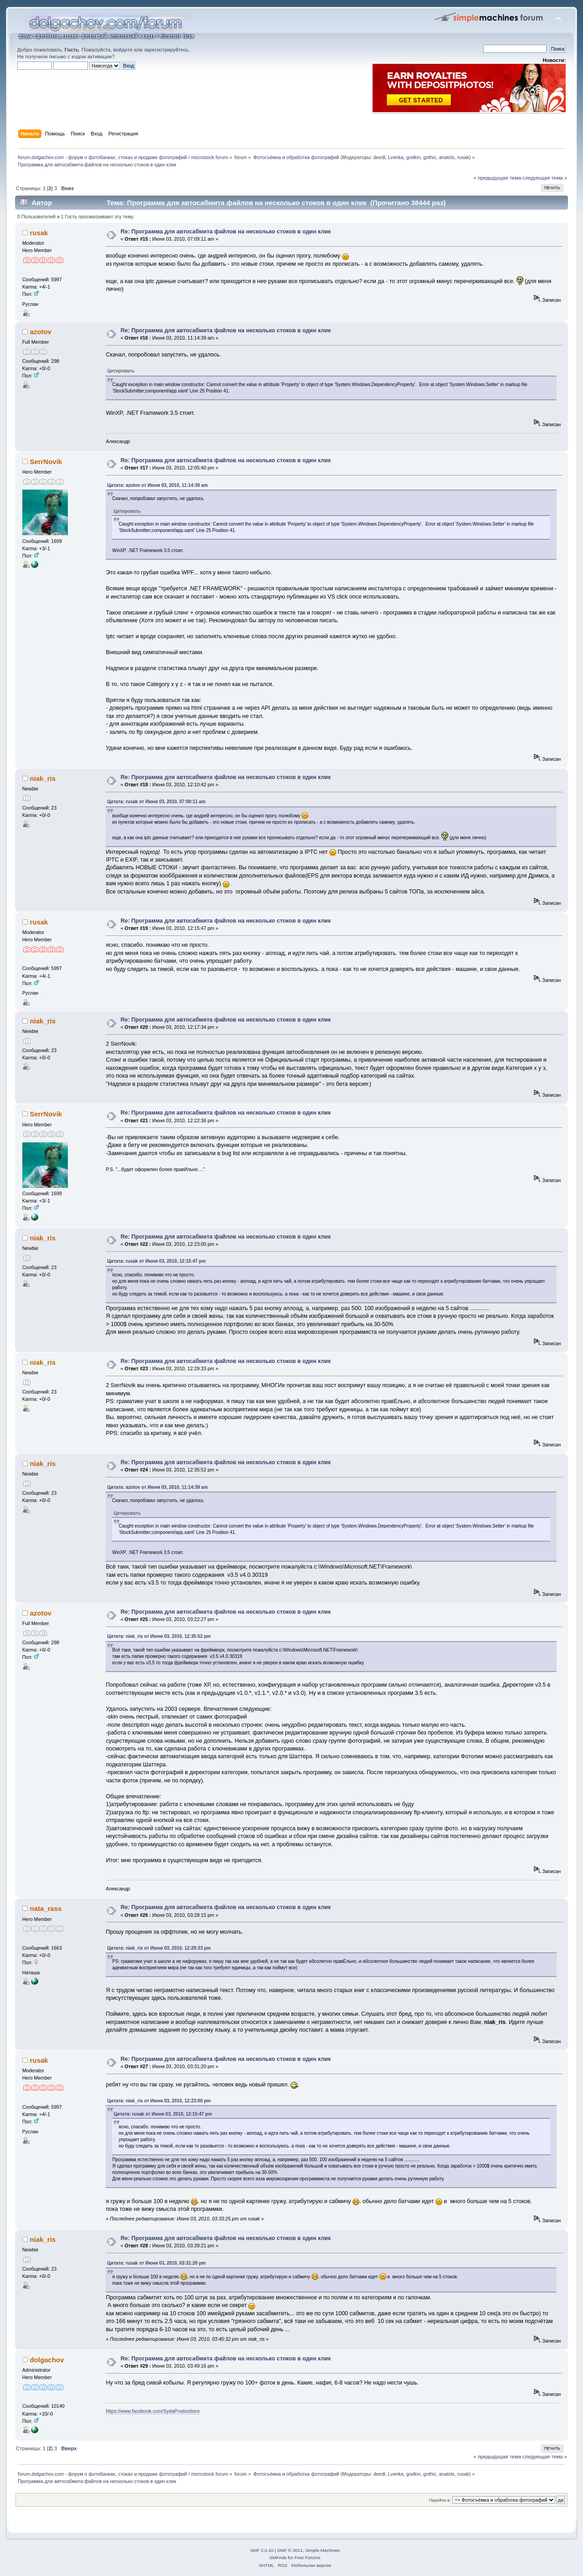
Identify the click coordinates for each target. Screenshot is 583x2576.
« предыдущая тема (497, 178)
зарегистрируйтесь (166, 49)
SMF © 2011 (290, 2550)
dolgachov (47, 2360)
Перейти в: (440, 2500)
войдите (122, 49)
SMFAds (278, 2557)
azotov (40, 332)
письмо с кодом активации (80, 56)
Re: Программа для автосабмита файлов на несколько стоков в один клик (226, 231)
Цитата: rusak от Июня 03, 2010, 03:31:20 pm (156, 2263)
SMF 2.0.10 (262, 2550)
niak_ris (43, 778)
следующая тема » (544, 178)
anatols (447, 157)
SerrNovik (46, 461)
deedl (379, 157)
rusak (463, 157)
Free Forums (307, 2557)
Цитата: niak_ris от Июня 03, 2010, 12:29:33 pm (158, 1948)
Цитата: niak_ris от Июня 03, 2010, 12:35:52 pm (158, 1636)
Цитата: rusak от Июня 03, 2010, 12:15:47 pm (156, 1261)
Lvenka (396, 157)
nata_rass (45, 1908)
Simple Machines (322, 2550)
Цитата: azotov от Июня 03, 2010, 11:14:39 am (157, 485)
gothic (429, 157)
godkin (413, 157)
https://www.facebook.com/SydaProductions (152, 2411)
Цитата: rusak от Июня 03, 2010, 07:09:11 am (156, 801)
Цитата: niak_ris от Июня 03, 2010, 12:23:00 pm (158, 2100)
